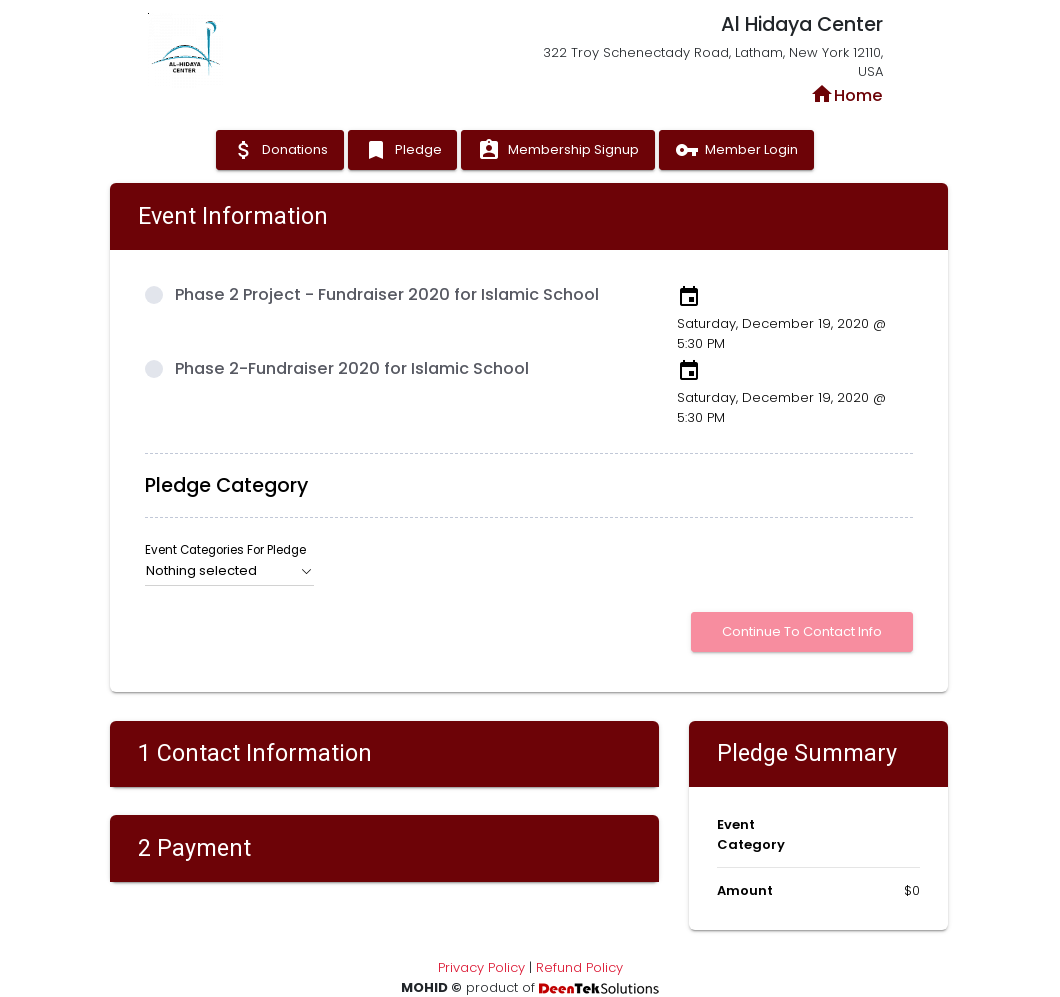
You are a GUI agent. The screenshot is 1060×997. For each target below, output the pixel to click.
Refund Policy (579, 967)
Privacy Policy (481, 967)
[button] (230, 571)
